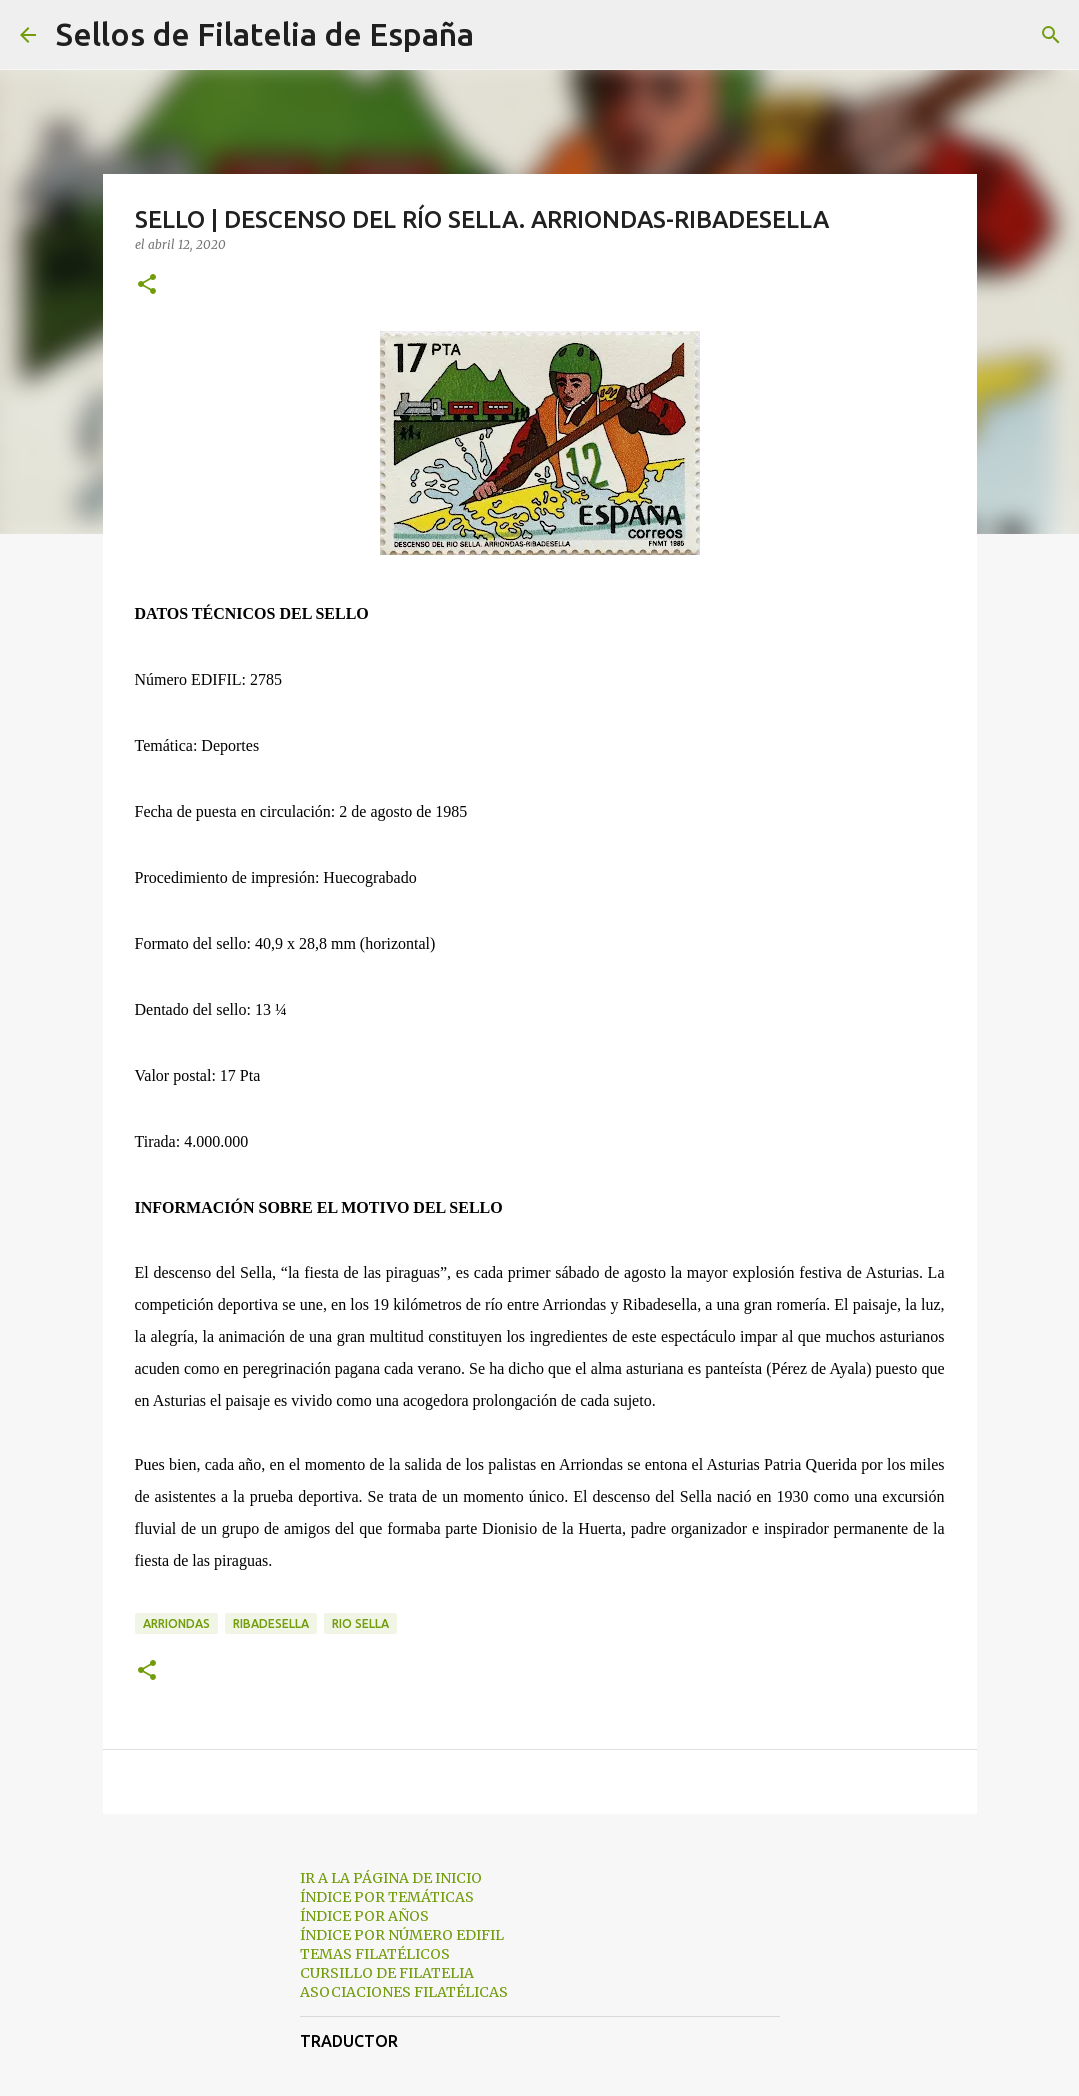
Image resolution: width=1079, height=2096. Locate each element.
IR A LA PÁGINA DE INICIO (391, 1878)
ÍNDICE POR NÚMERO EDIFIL (402, 1935)
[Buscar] (502, 35)
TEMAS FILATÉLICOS (375, 1954)
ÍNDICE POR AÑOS (364, 1916)
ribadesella (271, 1623)
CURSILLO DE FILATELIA (387, 1973)
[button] (147, 285)
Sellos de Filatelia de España (265, 34)
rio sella (360, 1623)
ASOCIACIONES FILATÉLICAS (404, 1992)
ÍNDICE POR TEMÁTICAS (387, 1897)
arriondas (176, 1623)
